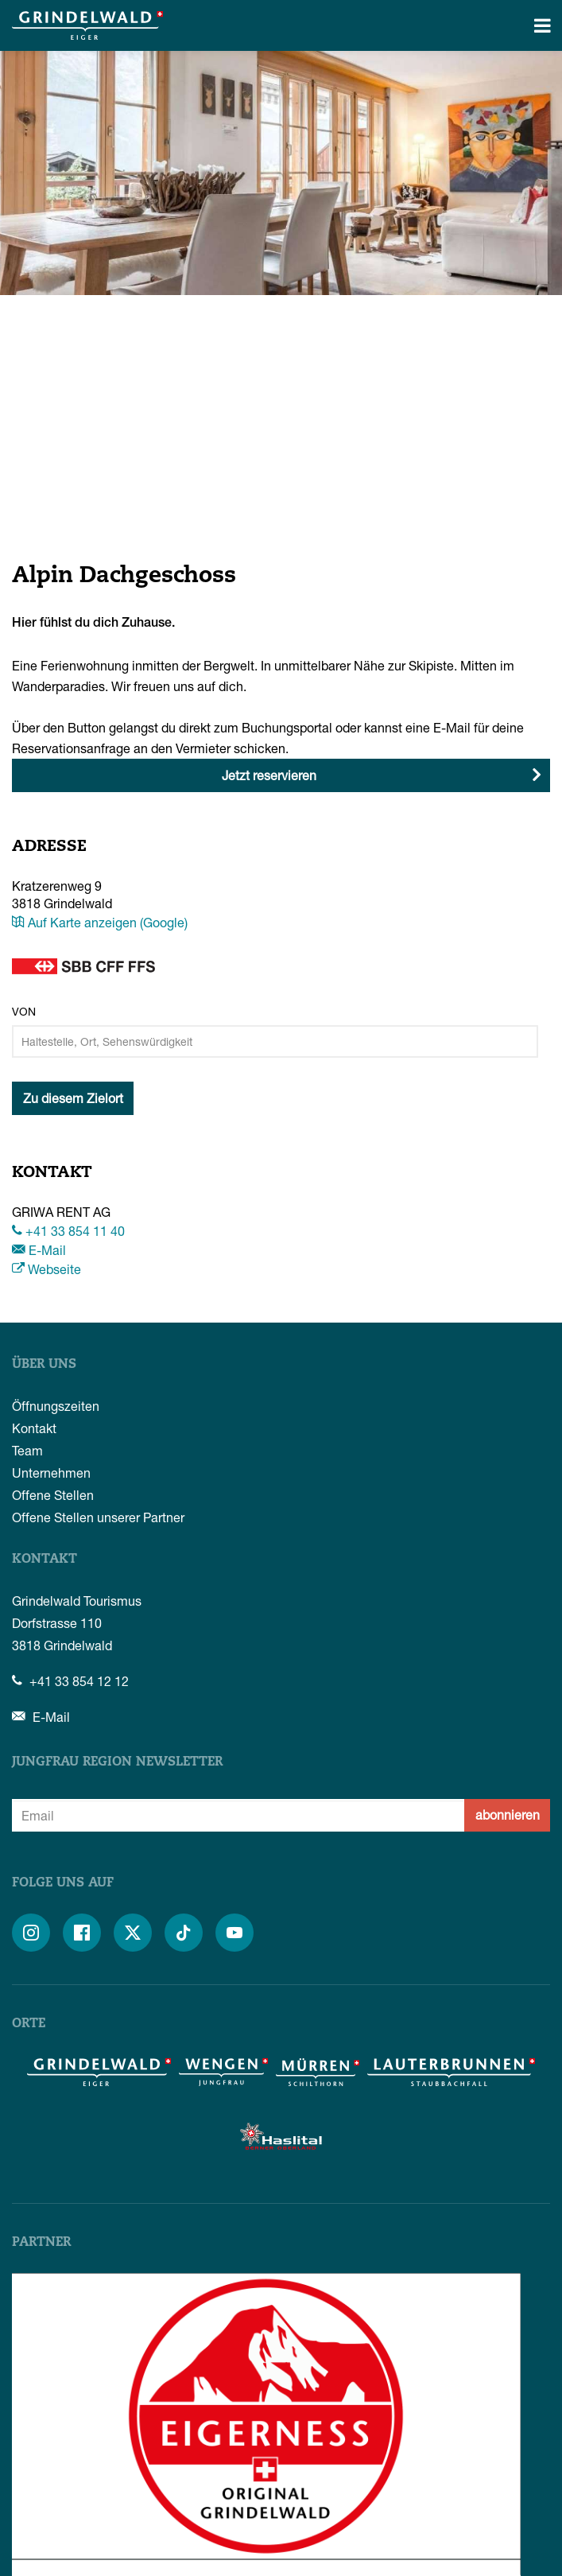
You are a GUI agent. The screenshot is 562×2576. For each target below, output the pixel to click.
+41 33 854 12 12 (70, 1680)
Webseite (46, 1268)
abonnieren (507, 1814)
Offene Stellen (53, 1494)
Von (24, 1011)
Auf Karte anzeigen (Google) (100, 922)
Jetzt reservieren (269, 775)
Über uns (44, 1364)
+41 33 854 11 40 (68, 1230)
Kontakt (34, 1428)
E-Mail (39, 1249)
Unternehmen (51, 1472)
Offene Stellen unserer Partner (98, 1517)
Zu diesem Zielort (73, 1097)
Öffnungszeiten (55, 1405)
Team (27, 1450)
